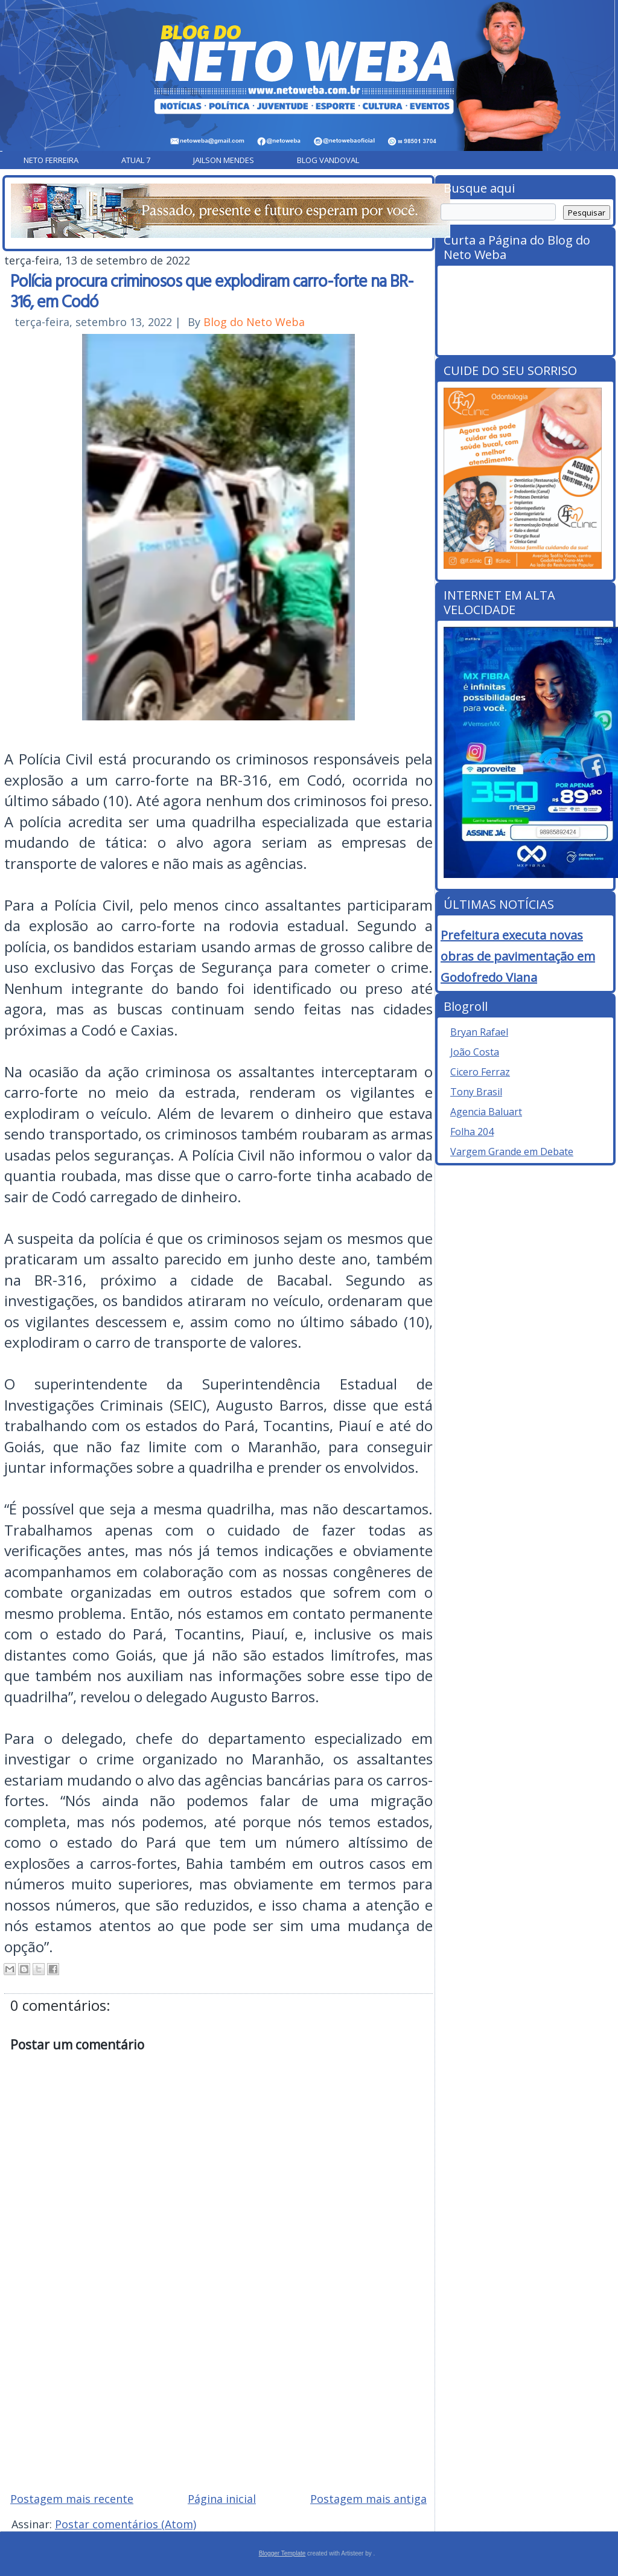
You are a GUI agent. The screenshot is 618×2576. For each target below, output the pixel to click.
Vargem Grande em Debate (511, 1151)
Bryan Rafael (479, 1032)
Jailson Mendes (223, 160)
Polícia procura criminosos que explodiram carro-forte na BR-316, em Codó (211, 290)
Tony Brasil (476, 1091)
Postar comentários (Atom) (125, 2524)
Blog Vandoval (328, 160)
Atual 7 (135, 160)
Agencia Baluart (486, 1111)
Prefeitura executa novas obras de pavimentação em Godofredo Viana (518, 956)
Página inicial (222, 2498)
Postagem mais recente (71, 2498)
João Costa (474, 1052)
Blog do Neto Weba (254, 322)
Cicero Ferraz (480, 1071)
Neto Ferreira (51, 160)
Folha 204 (472, 1131)
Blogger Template (282, 2553)
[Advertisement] (218, 2396)
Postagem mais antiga (368, 2498)
